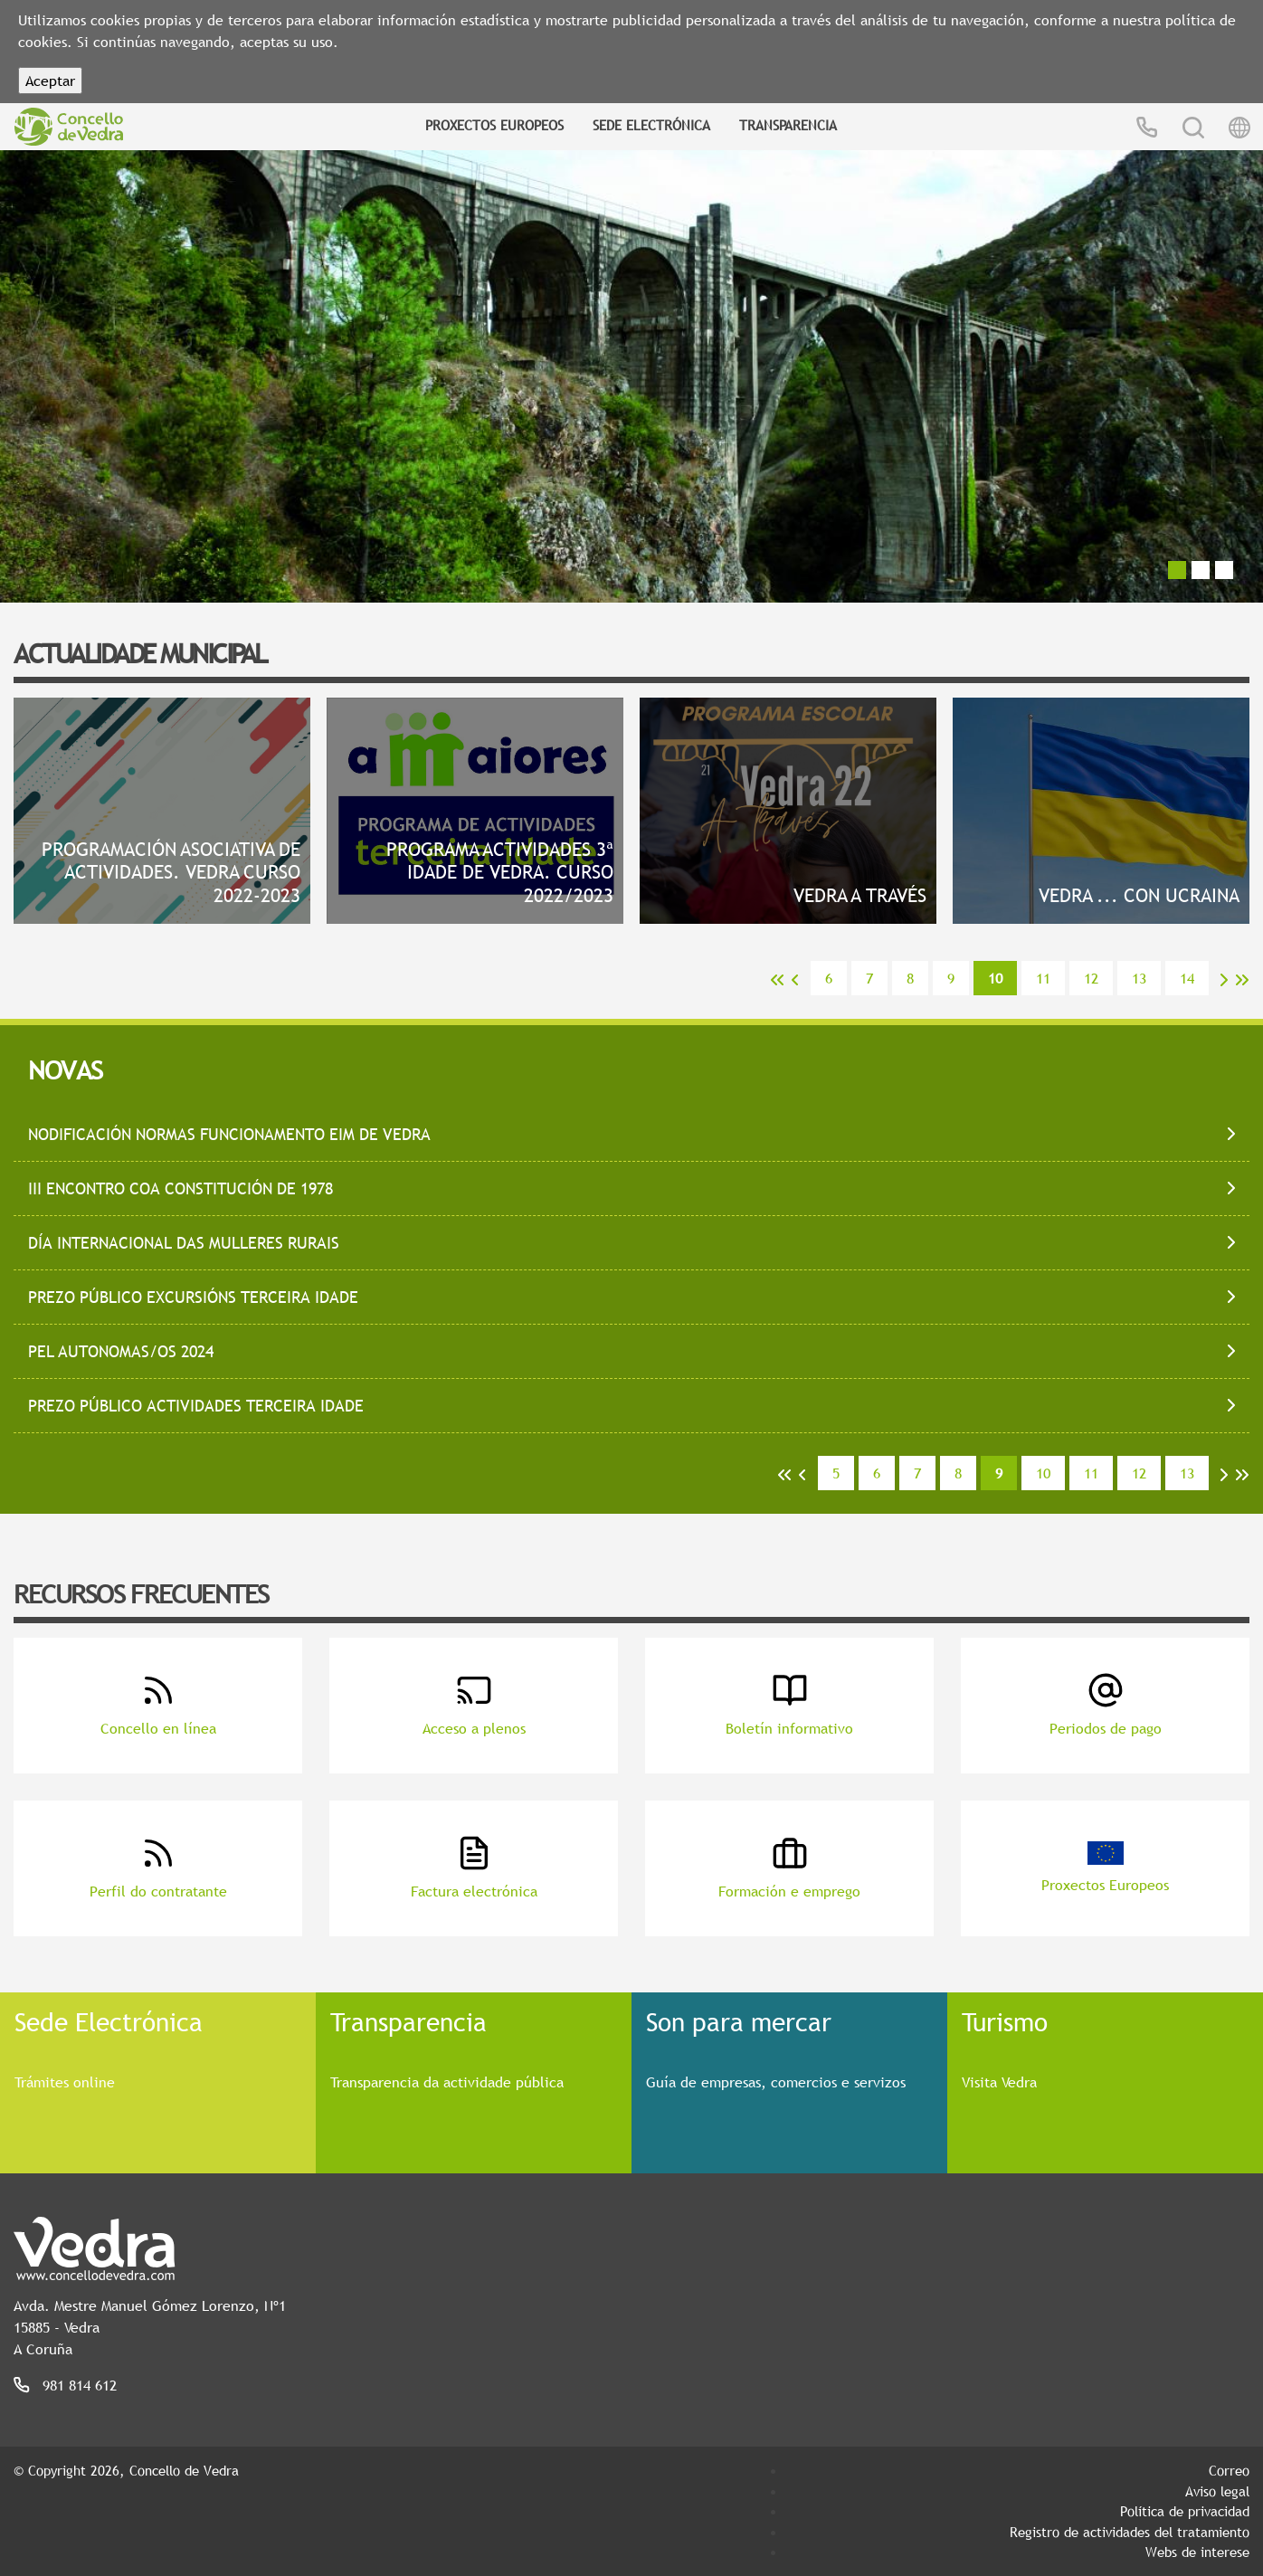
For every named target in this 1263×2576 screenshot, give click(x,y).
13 (1139, 978)
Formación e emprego (789, 1868)
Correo (1229, 2470)
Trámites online (64, 2082)
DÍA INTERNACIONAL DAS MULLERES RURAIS (183, 1242)
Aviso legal (1217, 2491)
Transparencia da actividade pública (447, 2082)
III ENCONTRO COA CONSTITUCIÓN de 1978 (180, 1188)
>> (1242, 980)
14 (1187, 978)
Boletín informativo (789, 1705)
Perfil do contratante (158, 1868)
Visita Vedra (999, 2082)
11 (1043, 978)
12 (1091, 978)
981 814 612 (80, 2385)
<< (777, 980)
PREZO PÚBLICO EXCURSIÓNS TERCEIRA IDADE (193, 1297)
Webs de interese (1197, 2552)
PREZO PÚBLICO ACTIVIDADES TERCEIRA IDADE (196, 1405)
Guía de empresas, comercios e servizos (776, 2082)
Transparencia (788, 125)
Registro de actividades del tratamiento (1129, 2532)
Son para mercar (738, 2021)
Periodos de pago (1105, 1705)
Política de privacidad (1184, 2511)
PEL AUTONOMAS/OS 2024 (121, 1351)
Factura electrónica (474, 1868)
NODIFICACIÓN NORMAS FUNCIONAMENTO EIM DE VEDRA (229, 1134)
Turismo (1005, 2021)
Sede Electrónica (651, 125)
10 (1043, 1473)
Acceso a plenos (474, 1705)
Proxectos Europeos (494, 125)
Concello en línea (158, 1705)
